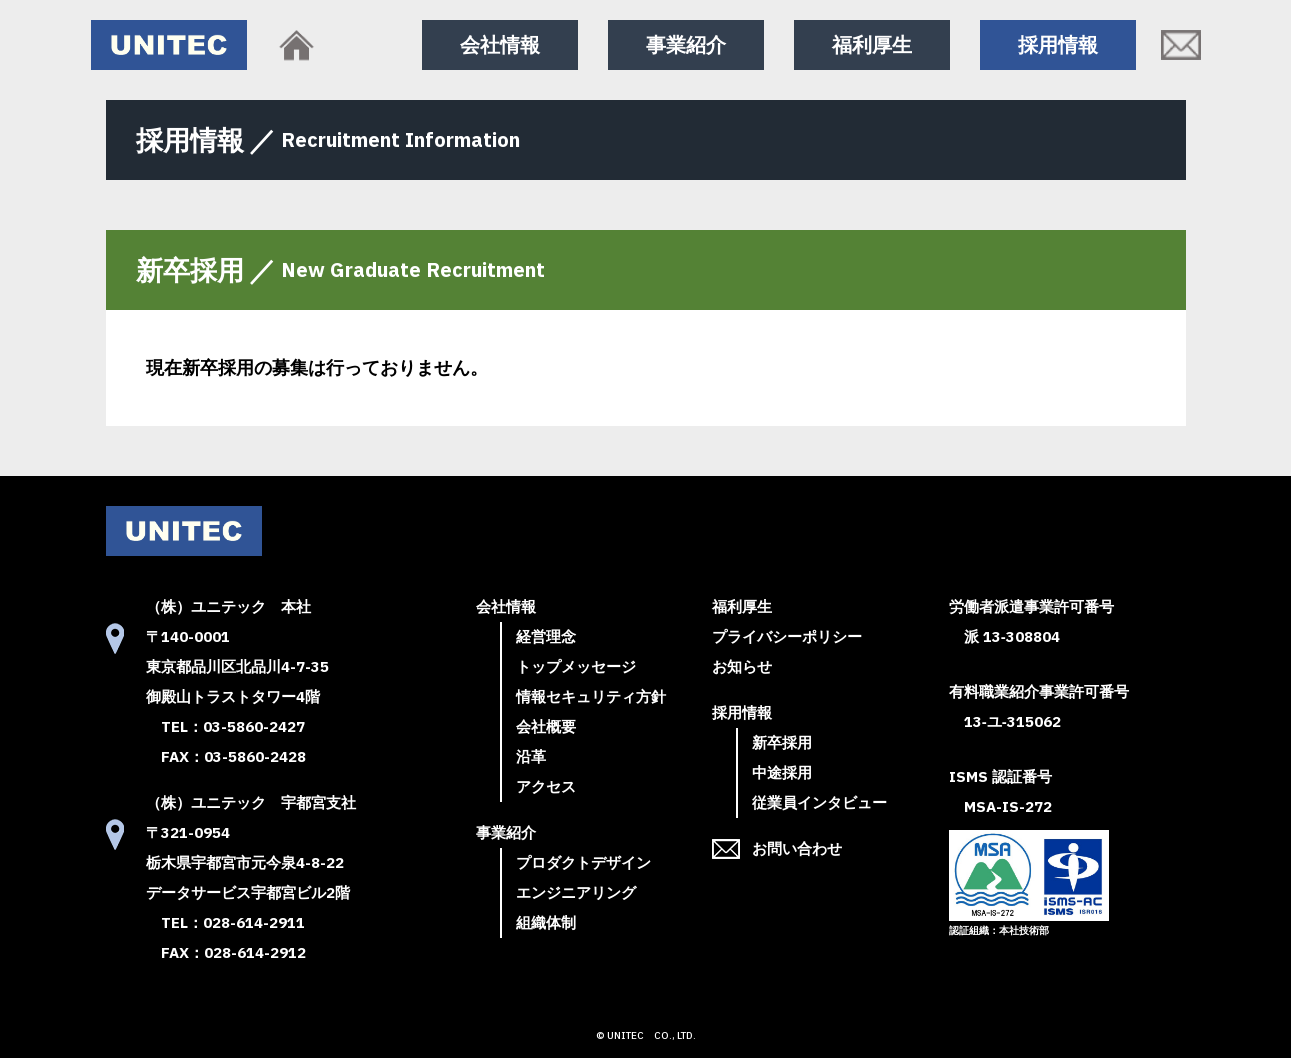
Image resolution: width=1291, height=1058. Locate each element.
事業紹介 (686, 44)
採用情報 (1058, 44)
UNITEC (625, 1035)
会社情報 (500, 44)
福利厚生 (872, 44)
